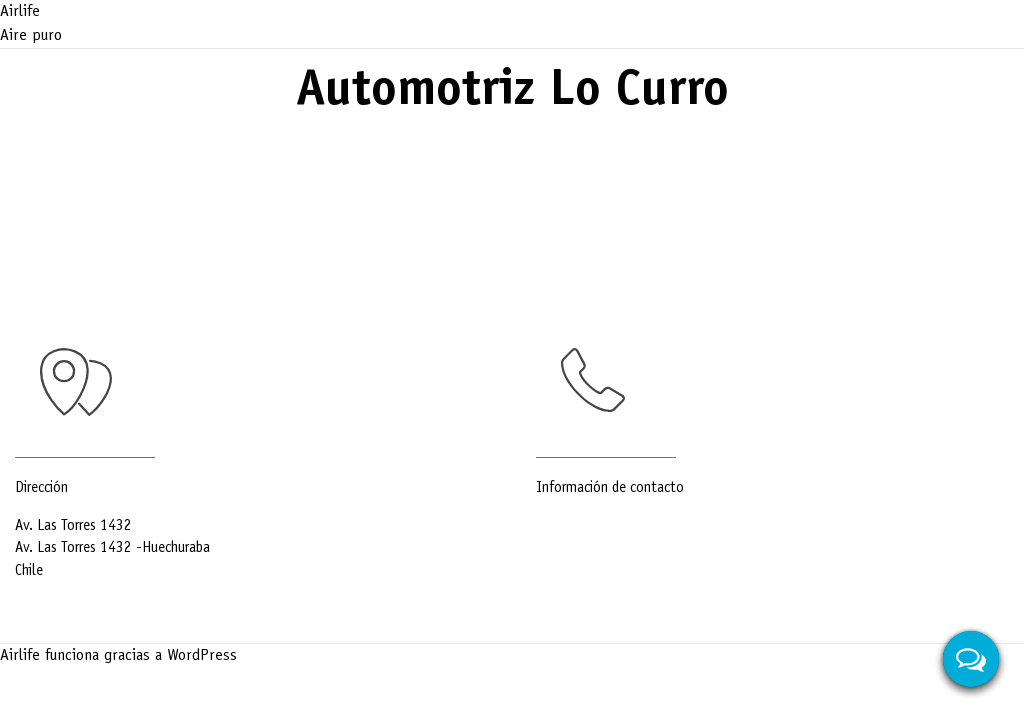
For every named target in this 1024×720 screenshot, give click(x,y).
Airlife (20, 12)
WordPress (202, 656)
